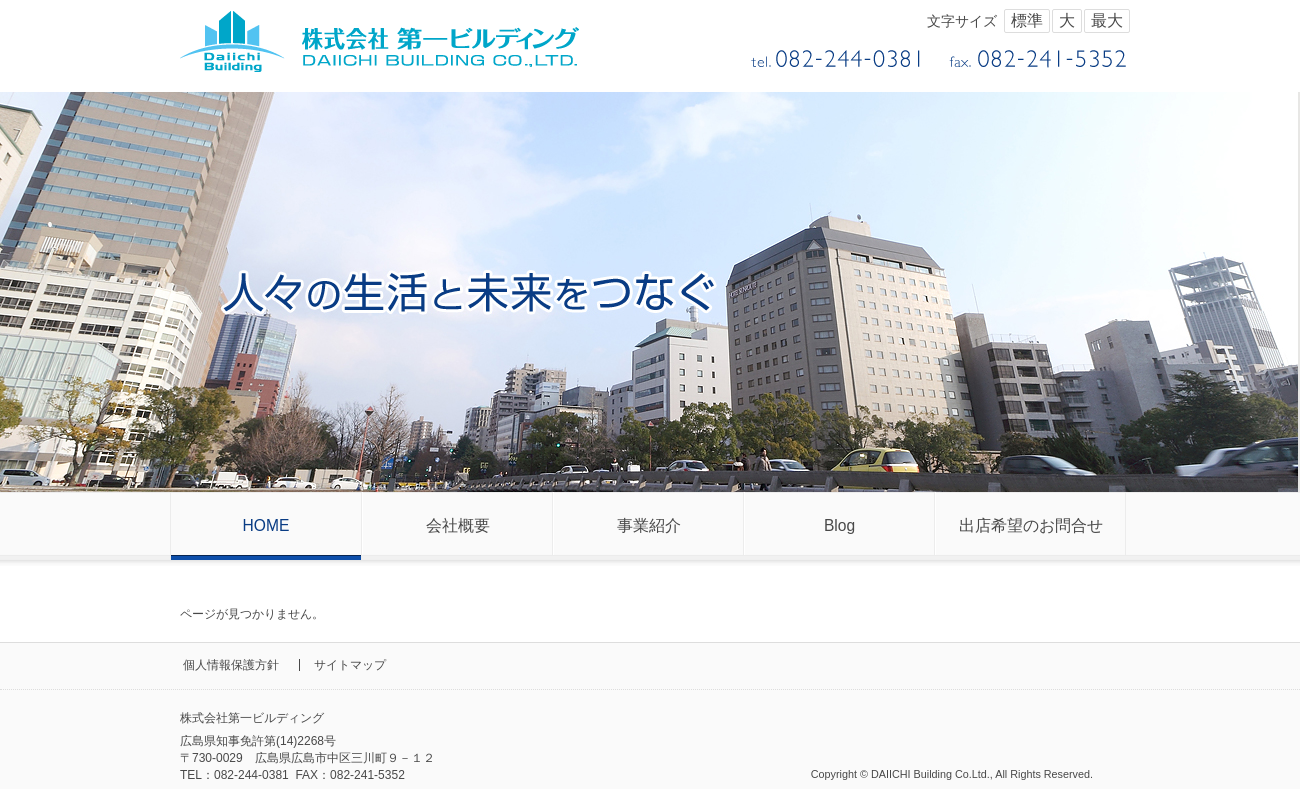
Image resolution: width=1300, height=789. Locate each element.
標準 (1027, 20)
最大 (1107, 20)
